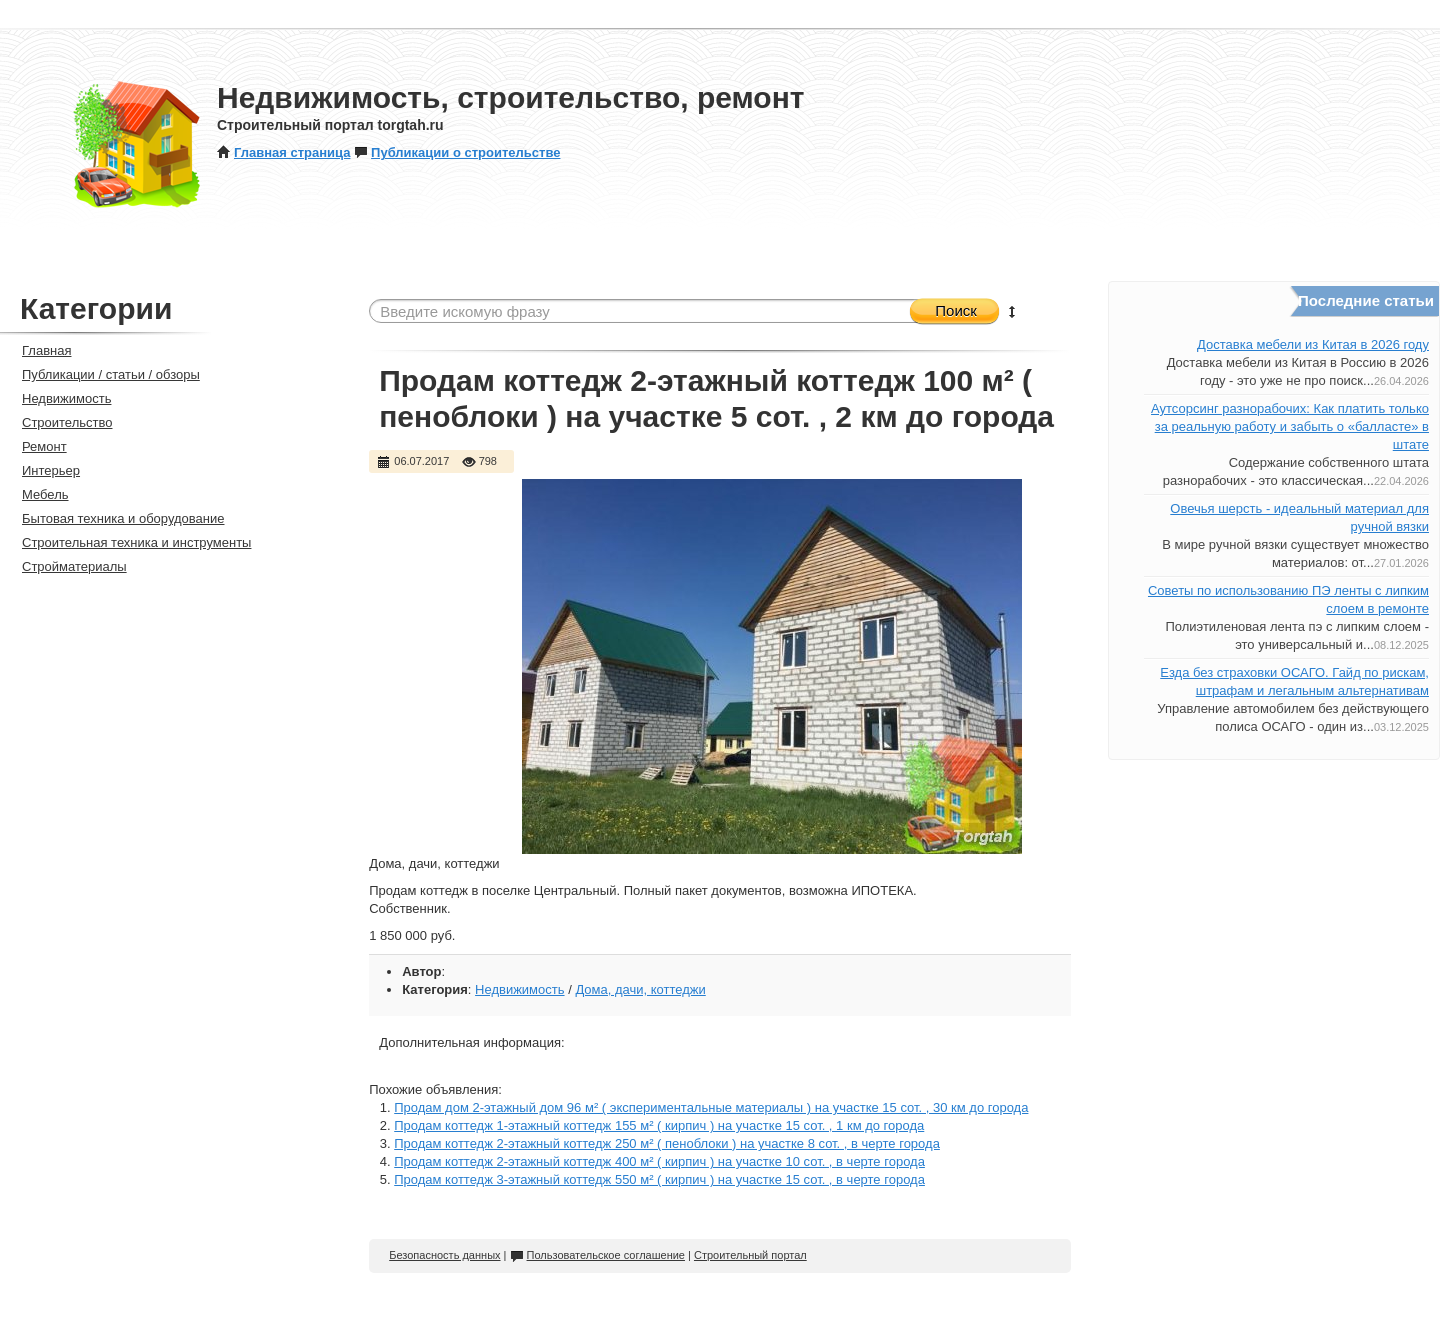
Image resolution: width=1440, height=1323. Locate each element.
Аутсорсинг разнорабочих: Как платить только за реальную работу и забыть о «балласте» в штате (1290, 426)
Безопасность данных (444, 1255)
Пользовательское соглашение (597, 1255)
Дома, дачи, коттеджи (640, 989)
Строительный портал (750, 1255)
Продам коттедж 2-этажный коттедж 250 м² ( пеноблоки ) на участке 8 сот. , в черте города (667, 1143)
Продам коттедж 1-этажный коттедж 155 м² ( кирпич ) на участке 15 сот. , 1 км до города (659, 1125)
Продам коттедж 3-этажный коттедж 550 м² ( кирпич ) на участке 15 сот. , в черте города (659, 1179)
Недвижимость (519, 989)
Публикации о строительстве (457, 152)
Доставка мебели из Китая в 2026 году (1313, 344)
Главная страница (283, 152)
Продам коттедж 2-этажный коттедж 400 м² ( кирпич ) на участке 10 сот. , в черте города (659, 1161)
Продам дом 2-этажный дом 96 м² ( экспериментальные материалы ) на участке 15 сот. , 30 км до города (711, 1107)
